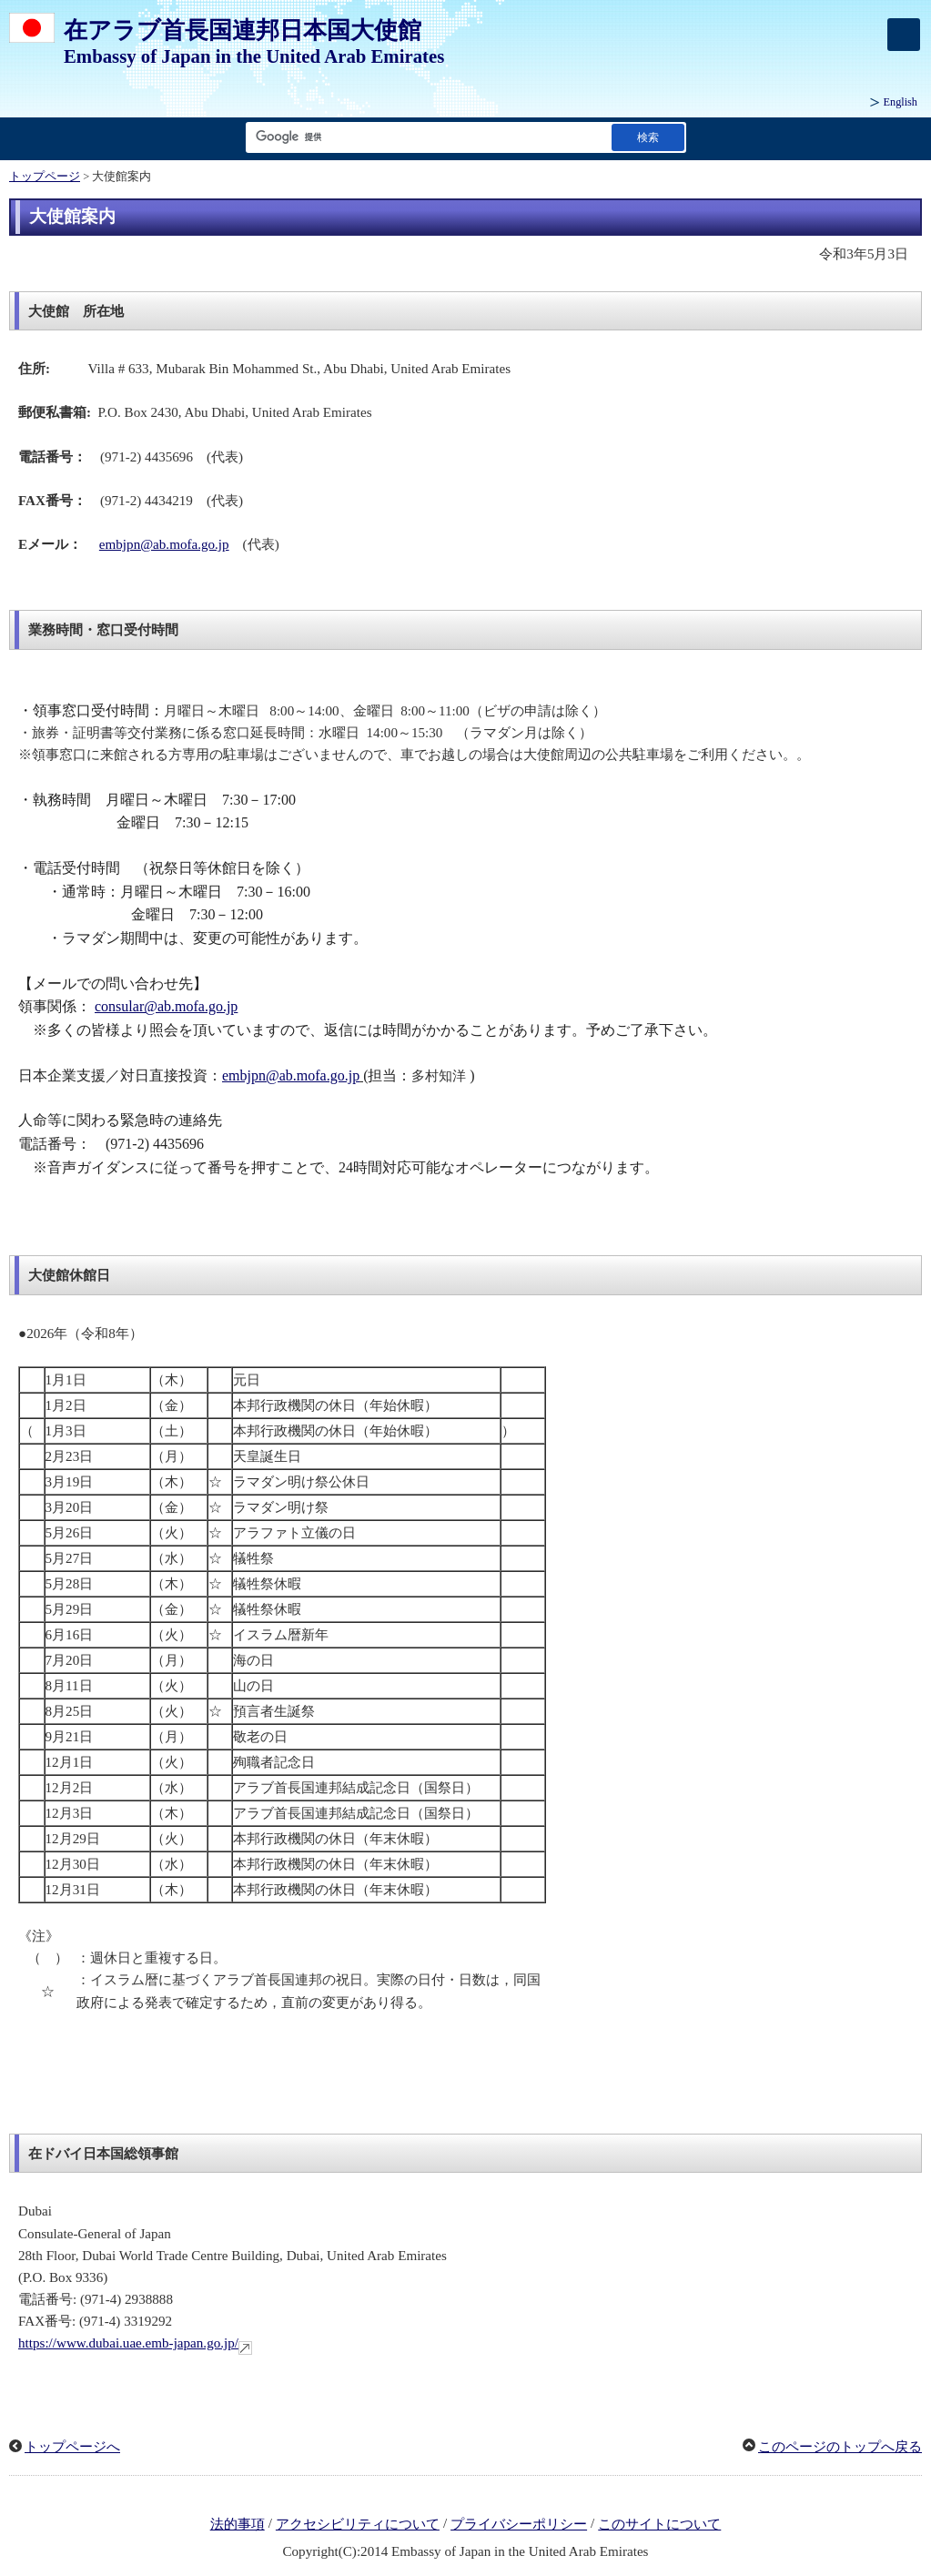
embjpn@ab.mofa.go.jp (164, 544)
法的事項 (237, 2524)
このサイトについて (659, 2524)
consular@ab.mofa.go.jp (166, 1006)
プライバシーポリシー (518, 2524)
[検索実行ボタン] (648, 137)
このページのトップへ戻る (840, 2446)
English (900, 102)
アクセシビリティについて (358, 2524)
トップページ (44, 176)
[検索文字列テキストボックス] (425, 137)
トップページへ (72, 2446)
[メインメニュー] (903, 34)
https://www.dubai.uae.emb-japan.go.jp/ (135, 2343)
